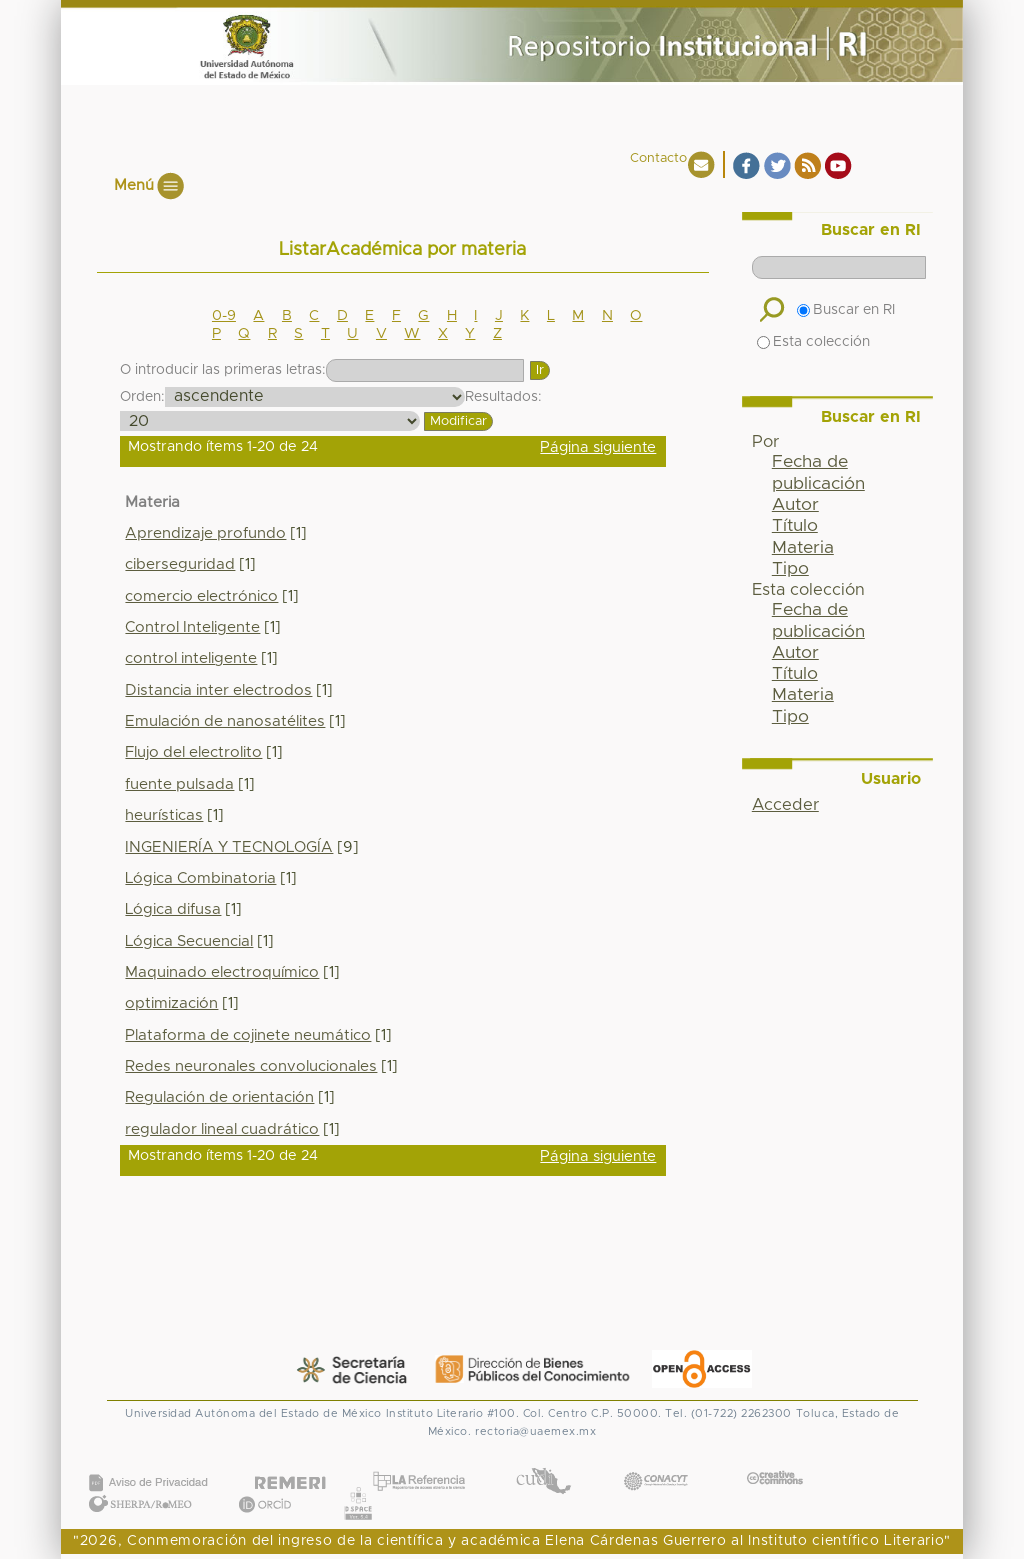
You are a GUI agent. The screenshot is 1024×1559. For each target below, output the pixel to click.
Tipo (790, 569)
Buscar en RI (846, 310)
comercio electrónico (201, 596)
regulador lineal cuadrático (222, 1129)
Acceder (785, 805)
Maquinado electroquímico (222, 972)
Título (795, 526)
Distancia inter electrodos (218, 690)
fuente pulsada (179, 784)
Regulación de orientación (219, 1097)
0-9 (224, 316)
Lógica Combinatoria (200, 878)
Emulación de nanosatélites (225, 721)
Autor (795, 505)
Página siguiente (598, 447)
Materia (803, 548)
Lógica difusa (173, 909)
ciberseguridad (180, 564)
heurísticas (164, 815)
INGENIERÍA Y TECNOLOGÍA (229, 847)
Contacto (658, 158)
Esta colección (813, 342)
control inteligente (191, 658)
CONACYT (656, 1461)
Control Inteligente (192, 627)
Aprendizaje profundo (205, 533)
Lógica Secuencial (189, 941)
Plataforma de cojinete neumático (248, 1035)
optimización (171, 1003)
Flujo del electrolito (193, 752)
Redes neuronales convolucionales (251, 1066)
